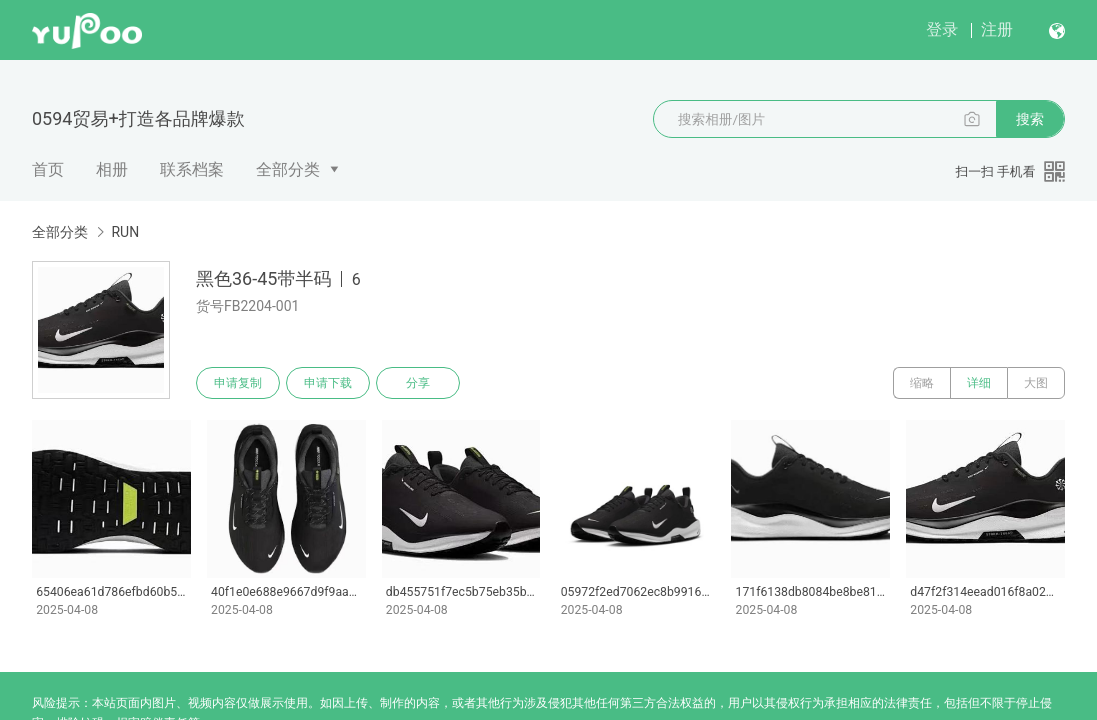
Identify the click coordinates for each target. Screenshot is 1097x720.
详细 (979, 383)
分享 (418, 383)
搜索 (1030, 119)
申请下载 (328, 383)
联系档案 (192, 169)
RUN (125, 232)
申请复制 (238, 383)
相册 (112, 169)
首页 (48, 169)
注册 (997, 29)
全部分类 (288, 169)
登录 (942, 29)
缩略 (922, 383)
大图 (1036, 383)
